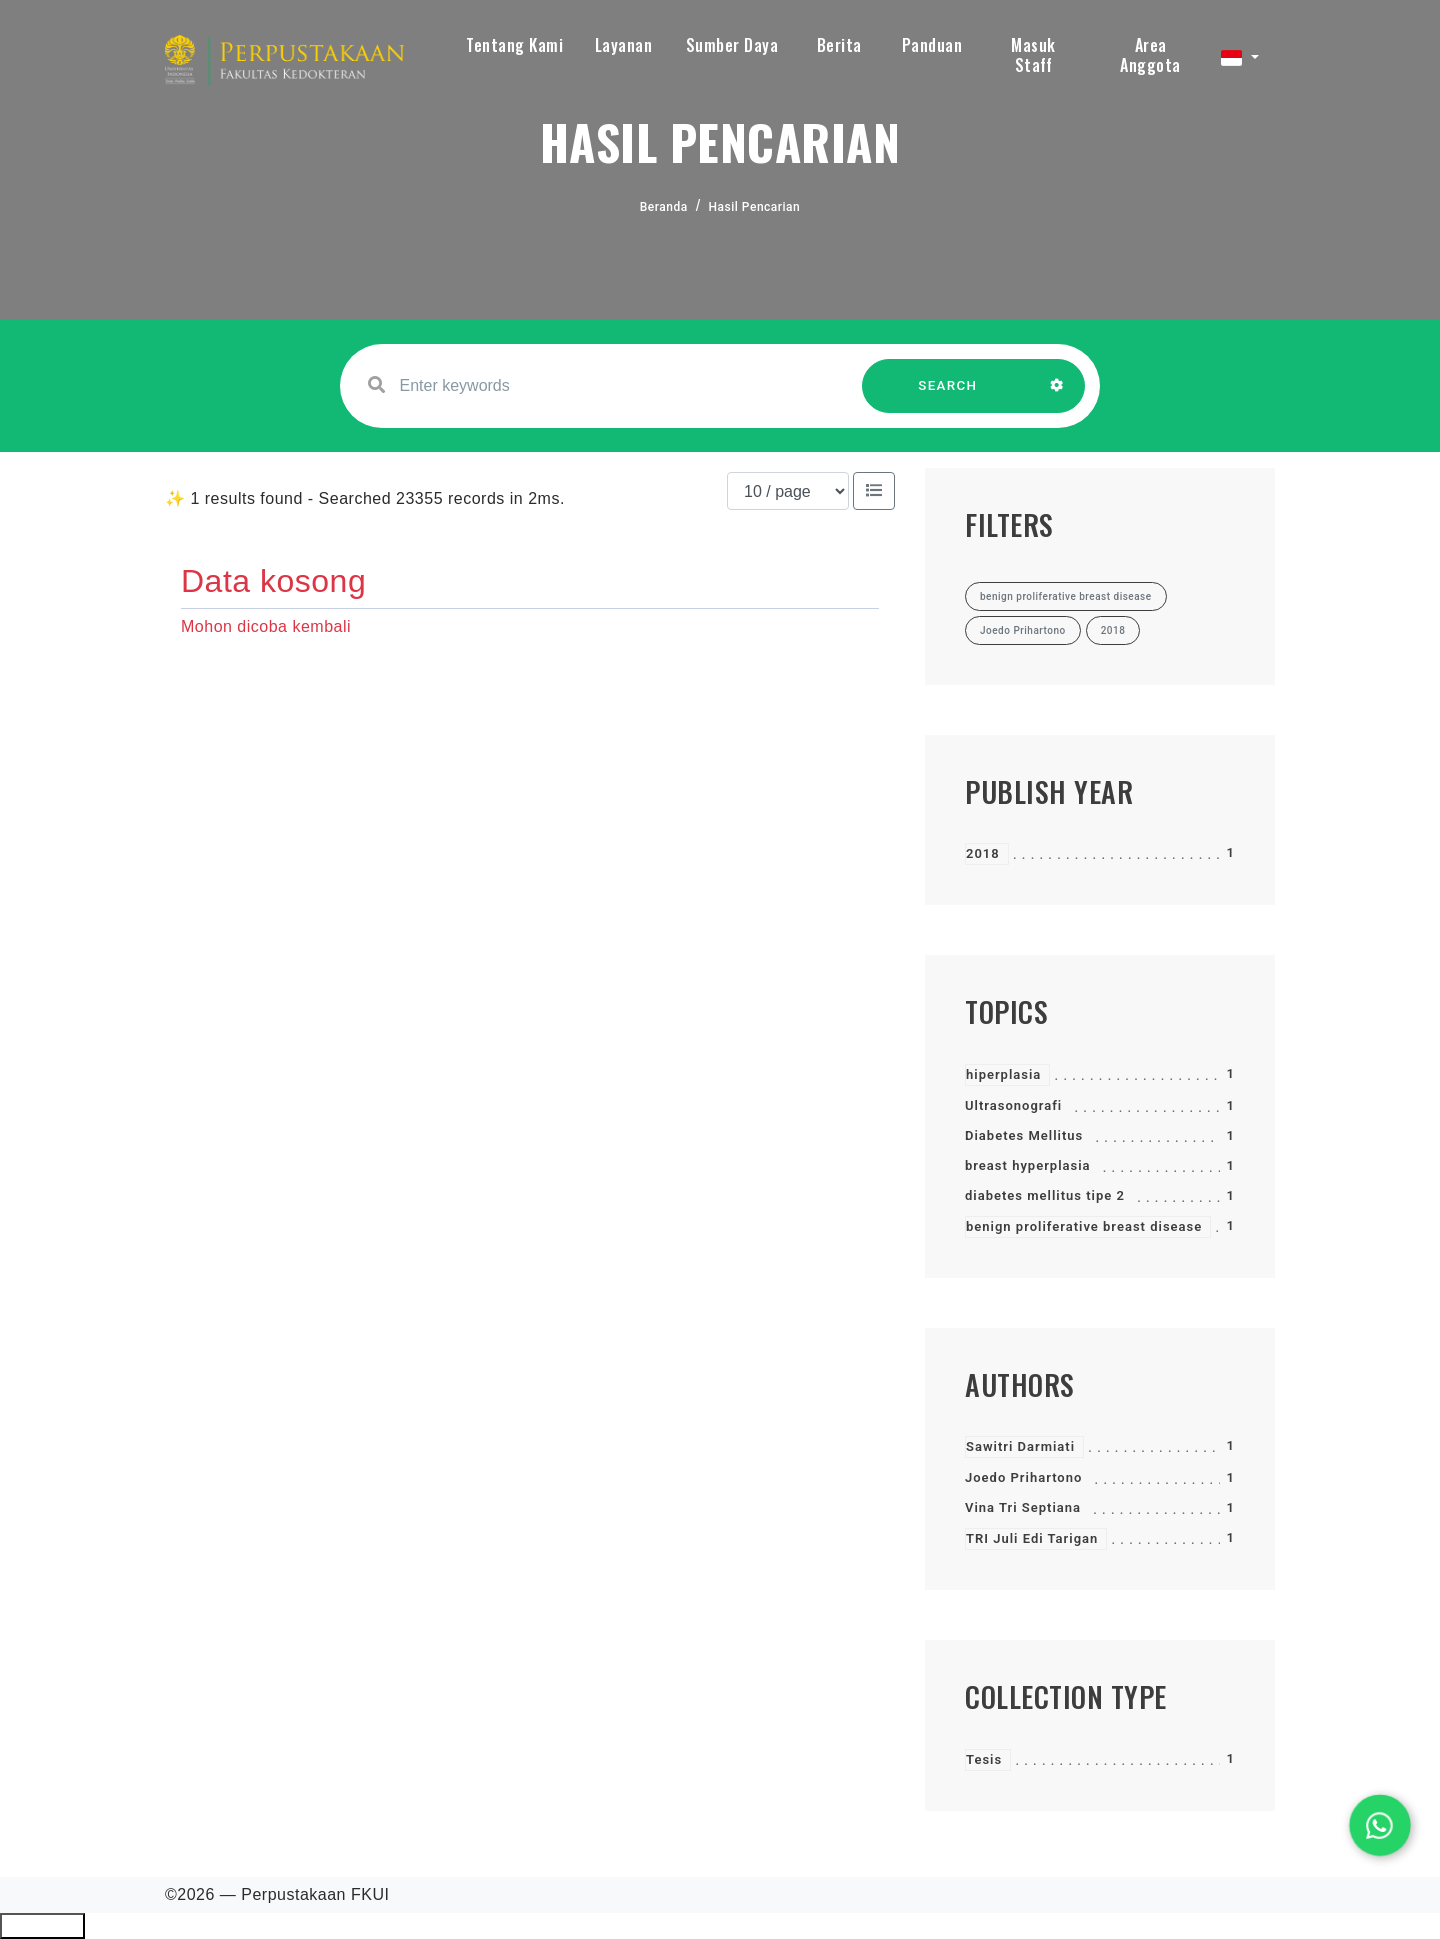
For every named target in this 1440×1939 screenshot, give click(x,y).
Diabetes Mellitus (1024, 1135)
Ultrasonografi (1013, 1105)
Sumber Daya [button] (732, 45)
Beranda (664, 207)
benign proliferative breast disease (1084, 1226)
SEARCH (948, 395)
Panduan (932, 45)
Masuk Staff (1033, 55)
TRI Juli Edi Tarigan (1032, 1538)
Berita (839, 45)
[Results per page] (788, 491)
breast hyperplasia (1028, 1165)
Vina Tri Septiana (1023, 1507)
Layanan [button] (624, 45)
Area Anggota (1150, 55)
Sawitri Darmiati (1020, 1446)
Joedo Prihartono (1023, 1477)
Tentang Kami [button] (514, 45)
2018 (983, 853)
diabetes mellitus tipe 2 (1045, 1195)
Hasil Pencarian (755, 207)
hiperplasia (1003, 1074)
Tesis (984, 1759)
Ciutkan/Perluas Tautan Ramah (42, 1926)
